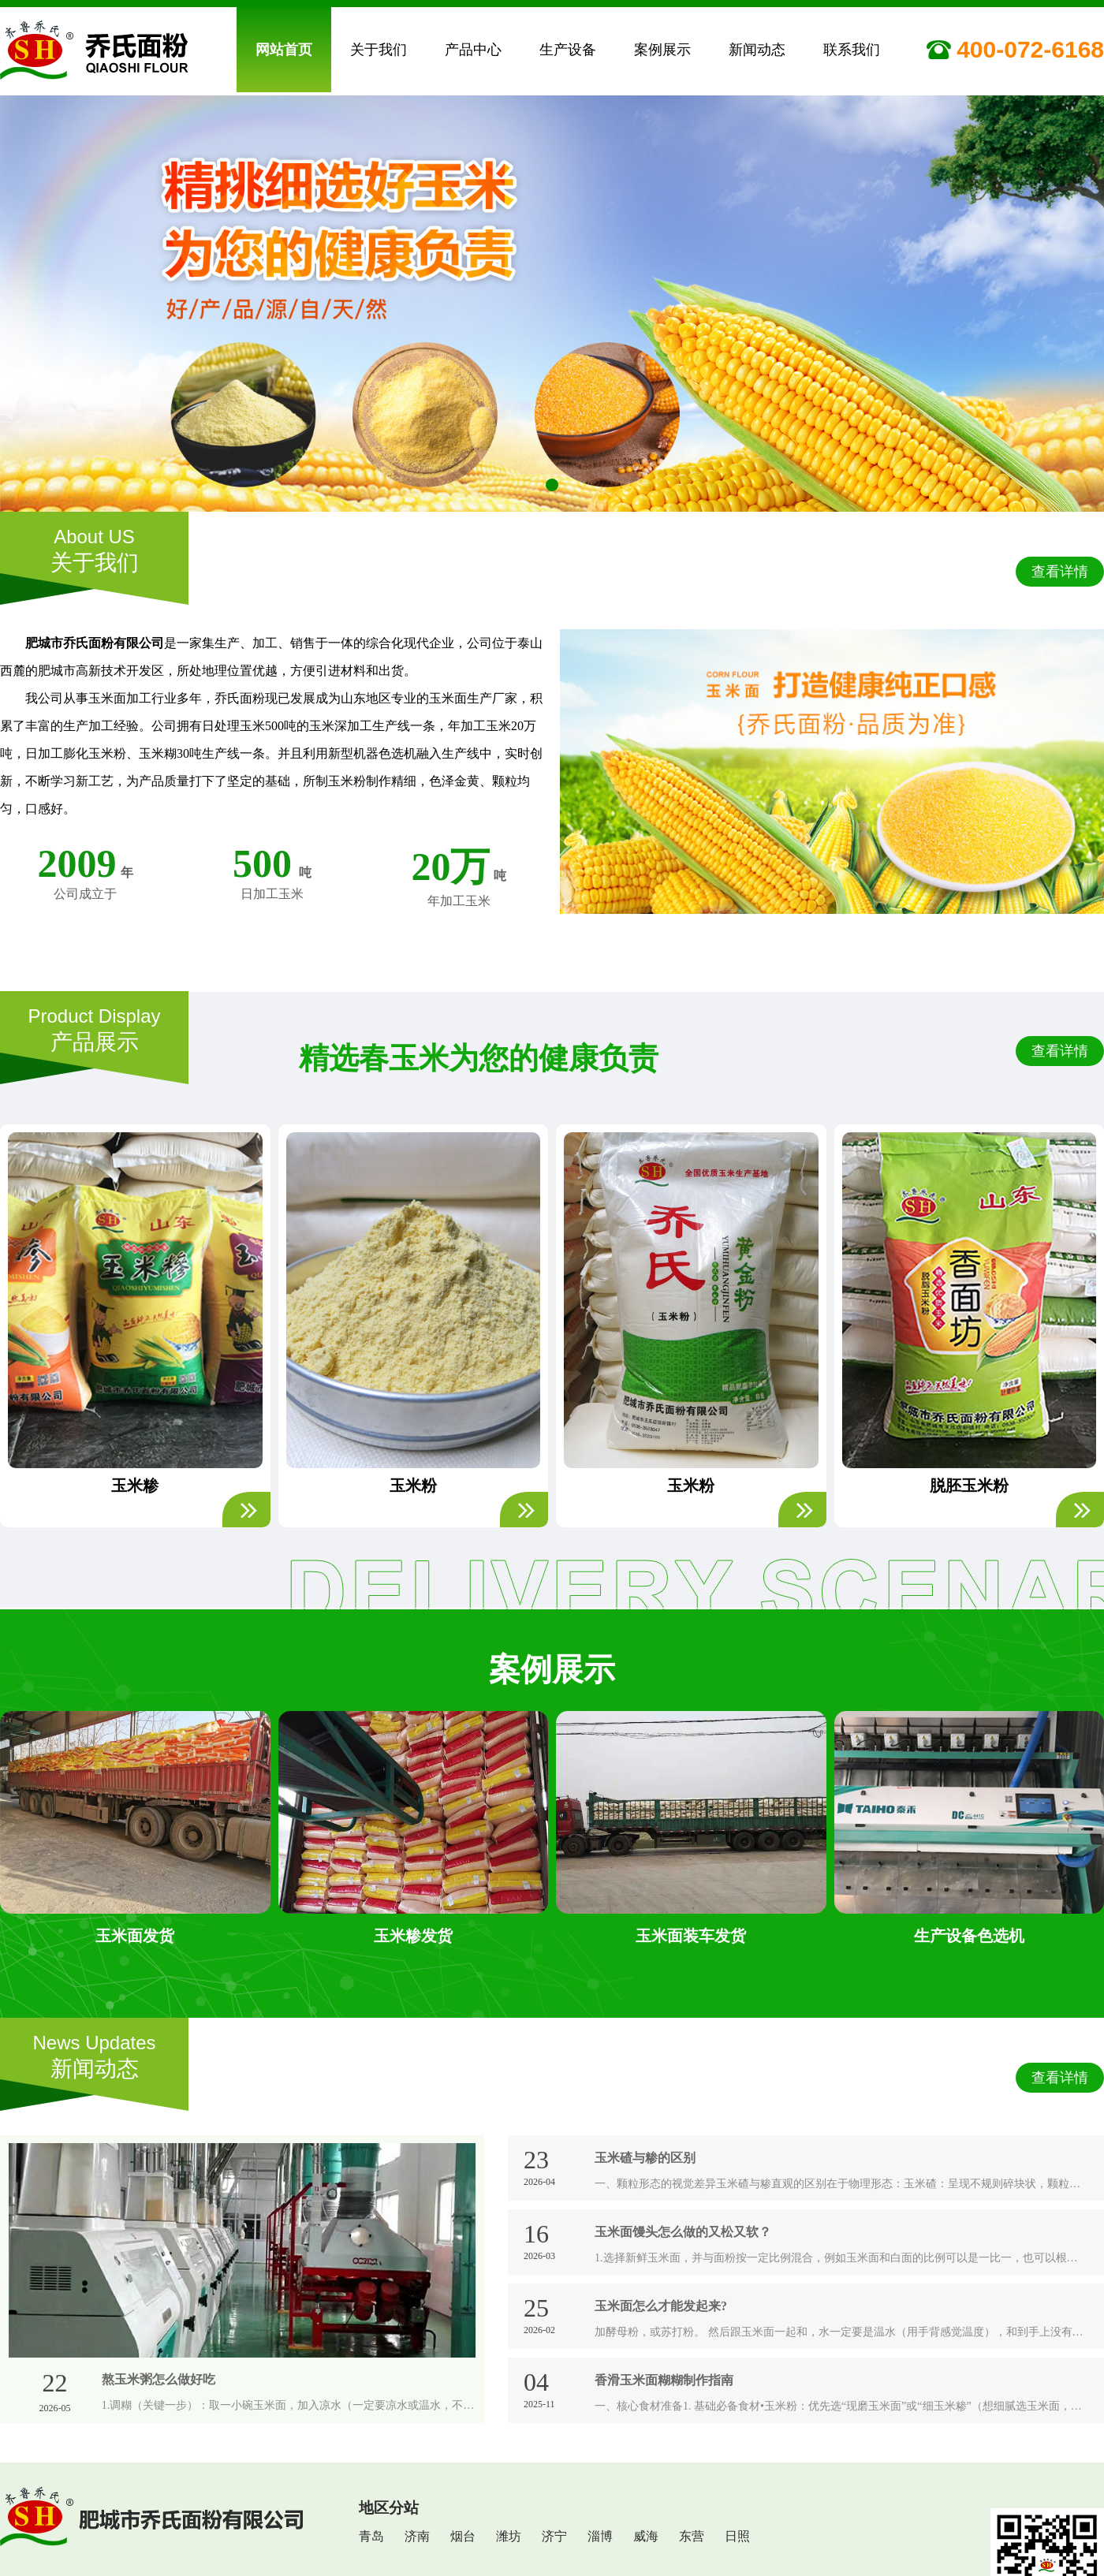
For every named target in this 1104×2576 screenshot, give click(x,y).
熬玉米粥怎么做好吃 (158, 2377)
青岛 (371, 2534)
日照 (737, 2534)
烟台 (463, 2534)
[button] (533, 480)
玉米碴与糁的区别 (645, 2156)
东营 (691, 2534)
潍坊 (508, 2534)
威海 (645, 2534)
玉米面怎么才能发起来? (661, 2304)
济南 (417, 2534)
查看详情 (1059, 570)
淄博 (600, 2534)
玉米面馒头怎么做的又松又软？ (683, 2230)
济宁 (554, 2534)
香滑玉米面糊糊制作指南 (664, 2378)
